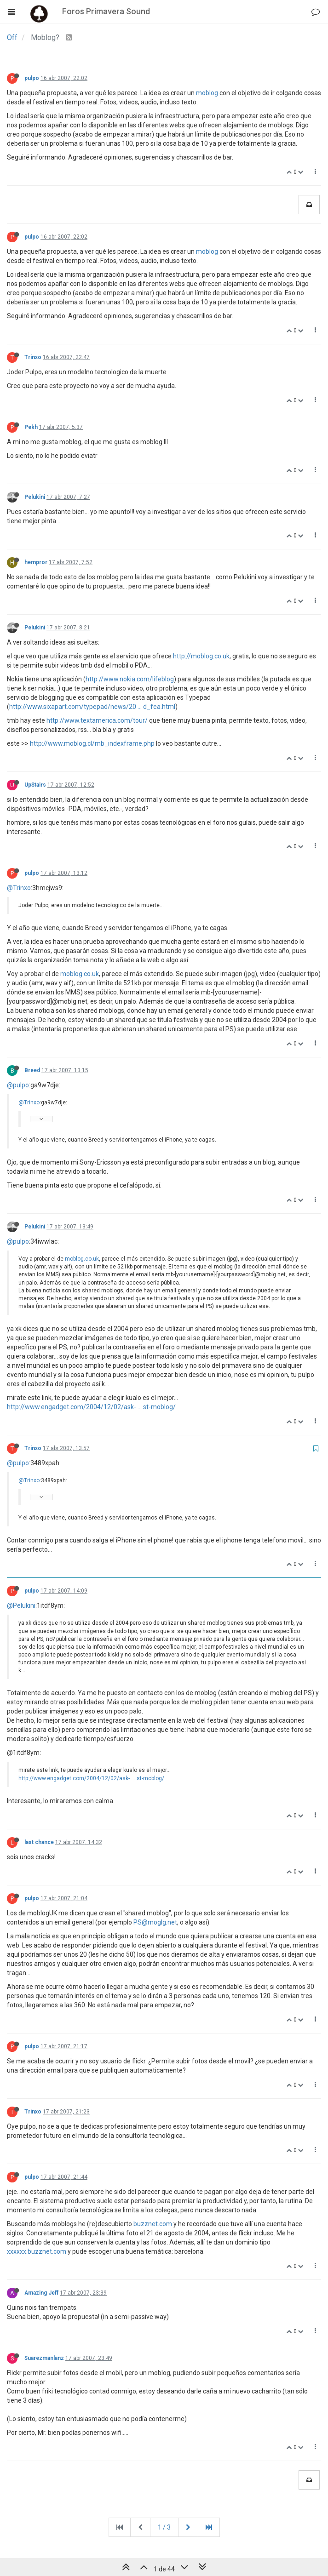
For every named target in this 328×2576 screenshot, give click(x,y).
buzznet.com (152, 2224)
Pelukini (34, 497)
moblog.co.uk (79, 973)
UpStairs (35, 785)
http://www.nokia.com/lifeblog (130, 679)
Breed (32, 1070)
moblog (207, 93)
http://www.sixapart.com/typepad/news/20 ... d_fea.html (92, 706)
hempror (35, 562)
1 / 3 (164, 2527)
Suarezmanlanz (44, 2358)
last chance (39, 1842)
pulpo (31, 78)
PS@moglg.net (155, 1922)
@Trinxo (19, 887)
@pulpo (18, 1085)
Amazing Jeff (41, 2293)
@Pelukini (21, 1605)
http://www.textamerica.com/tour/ (97, 720)
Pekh (31, 427)
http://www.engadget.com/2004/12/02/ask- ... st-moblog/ (91, 1407)
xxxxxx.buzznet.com (36, 2251)
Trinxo (32, 357)
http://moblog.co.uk (201, 656)
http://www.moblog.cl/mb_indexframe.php (92, 743)
